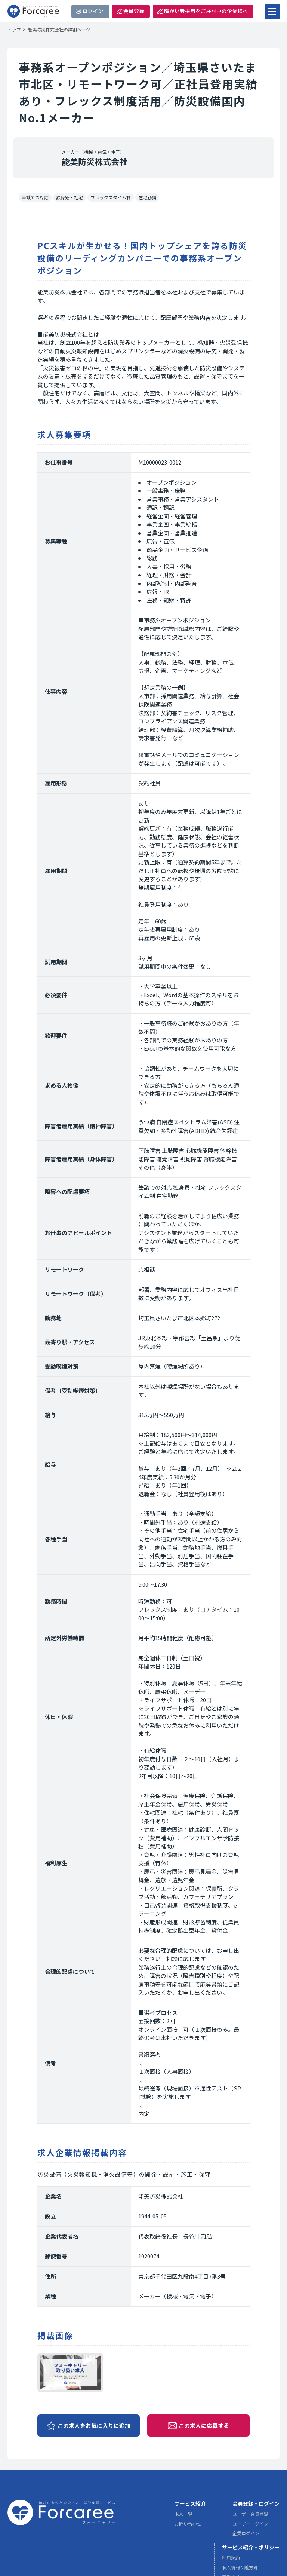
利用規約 (231, 2559)
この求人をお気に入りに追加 (94, 2425)
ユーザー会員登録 (250, 2515)
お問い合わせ (188, 2525)
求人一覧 (183, 2515)
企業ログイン (245, 2534)
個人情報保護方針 (240, 2569)
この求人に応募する (204, 2425)
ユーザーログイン (250, 2525)
